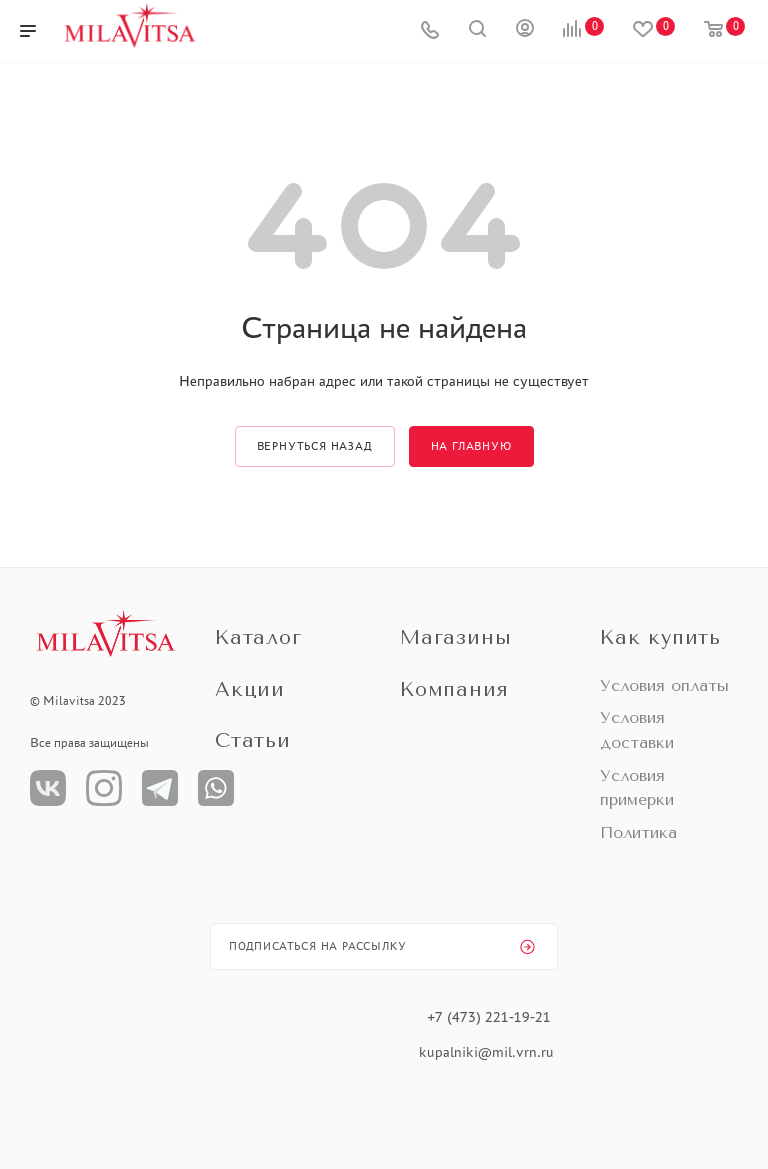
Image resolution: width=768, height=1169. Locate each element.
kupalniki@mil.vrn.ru (488, 1052)
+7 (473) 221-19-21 (489, 1017)
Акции (250, 689)
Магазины (455, 637)
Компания (454, 689)
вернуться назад (315, 446)
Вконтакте (48, 788)
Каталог (258, 637)
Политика (638, 832)
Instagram (104, 788)
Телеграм (160, 788)
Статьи (253, 740)
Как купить (660, 637)
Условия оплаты (664, 685)
